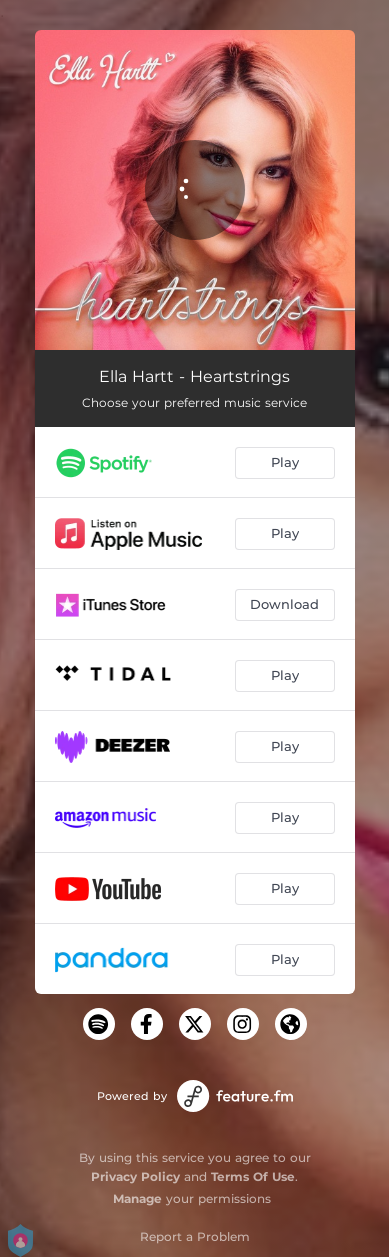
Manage (137, 1198)
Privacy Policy (135, 1176)
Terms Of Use (253, 1176)
